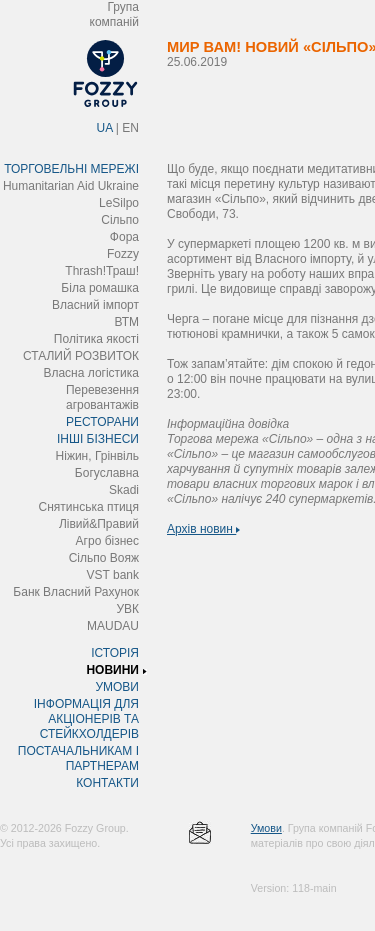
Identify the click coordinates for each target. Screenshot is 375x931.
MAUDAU (113, 626)
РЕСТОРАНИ (102, 422)
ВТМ (126, 322)
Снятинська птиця (89, 507)
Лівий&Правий (99, 524)
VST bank (113, 575)
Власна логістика (91, 373)
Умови (266, 828)
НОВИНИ (112, 670)
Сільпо (120, 220)
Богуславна (107, 473)
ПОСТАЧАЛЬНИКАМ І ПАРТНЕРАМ (78, 758)
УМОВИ (117, 687)
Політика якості (96, 339)
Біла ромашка (100, 288)
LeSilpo (119, 203)
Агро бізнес (107, 541)
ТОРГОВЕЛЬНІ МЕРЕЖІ (71, 169)
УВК (127, 609)
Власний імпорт (95, 305)
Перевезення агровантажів (102, 397)
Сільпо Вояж (104, 558)
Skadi (124, 490)
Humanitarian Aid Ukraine (71, 186)
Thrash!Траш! (102, 271)
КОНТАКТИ (107, 783)
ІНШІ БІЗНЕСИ (98, 439)
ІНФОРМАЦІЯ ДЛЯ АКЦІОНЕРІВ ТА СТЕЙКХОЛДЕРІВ (86, 719)
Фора (124, 237)
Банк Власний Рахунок (76, 592)
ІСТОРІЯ (115, 653)
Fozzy (123, 254)
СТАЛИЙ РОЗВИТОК (81, 356)
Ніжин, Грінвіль (97, 456)
